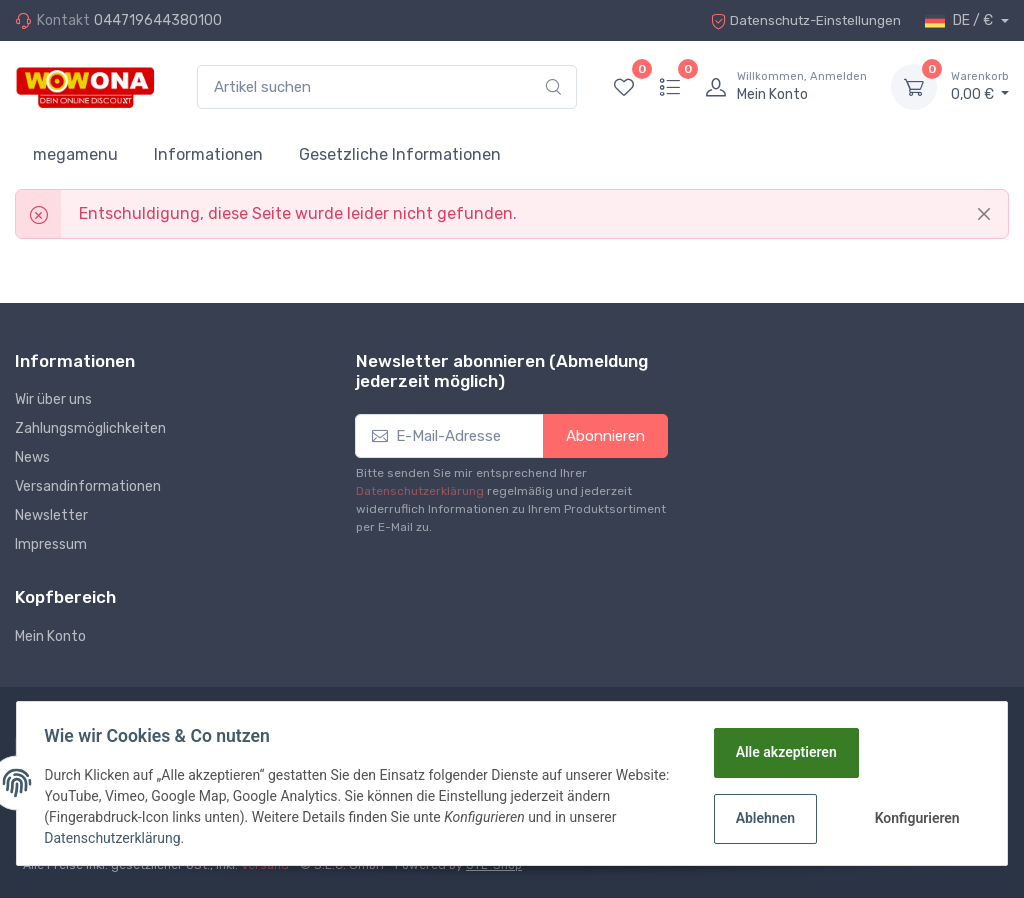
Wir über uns (53, 399)
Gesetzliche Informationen (400, 154)
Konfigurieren (915, 818)
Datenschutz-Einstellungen (801, 20)
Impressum (51, 544)
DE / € (960, 21)
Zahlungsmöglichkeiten (90, 428)
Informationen (208, 154)
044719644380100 (158, 20)
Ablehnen (763, 818)
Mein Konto (50, 636)
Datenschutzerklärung (420, 491)
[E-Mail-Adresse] (449, 436)
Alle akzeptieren (784, 752)
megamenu (75, 154)
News (32, 457)
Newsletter (51, 515)
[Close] (984, 214)
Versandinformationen (88, 486)
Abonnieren (605, 436)
